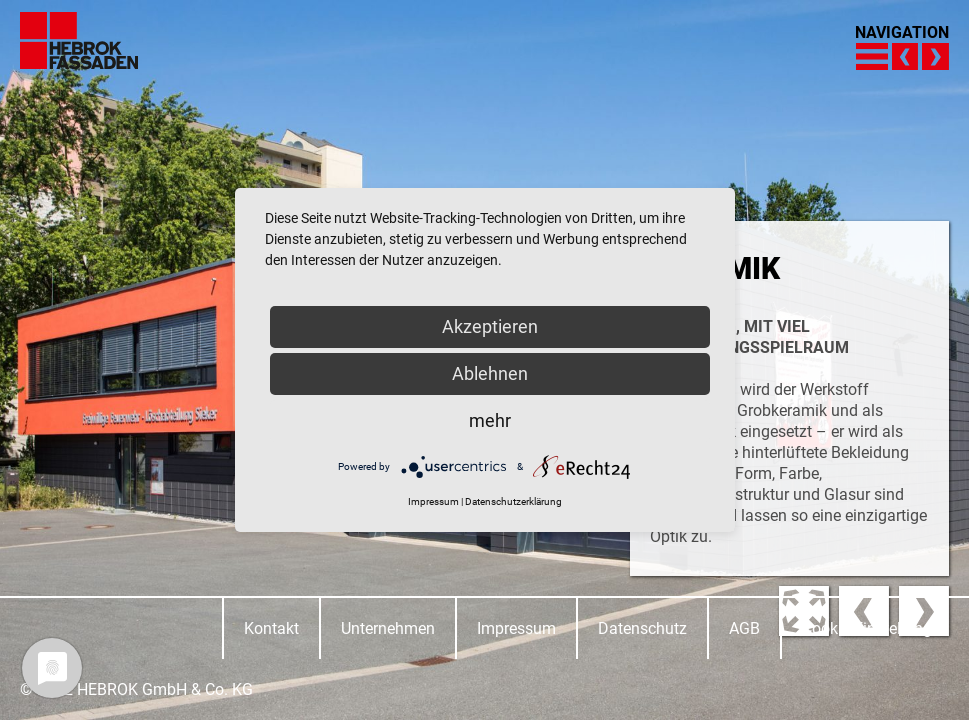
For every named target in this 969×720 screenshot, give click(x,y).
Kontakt (271, 628)
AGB (744, 628)
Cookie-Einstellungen (875, 628)
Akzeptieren (490, 326)
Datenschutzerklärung (513, 501)
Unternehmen (388, 628)
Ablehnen (490, 373)
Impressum (516, 628)
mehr (490, 420)
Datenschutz (642, 628)
